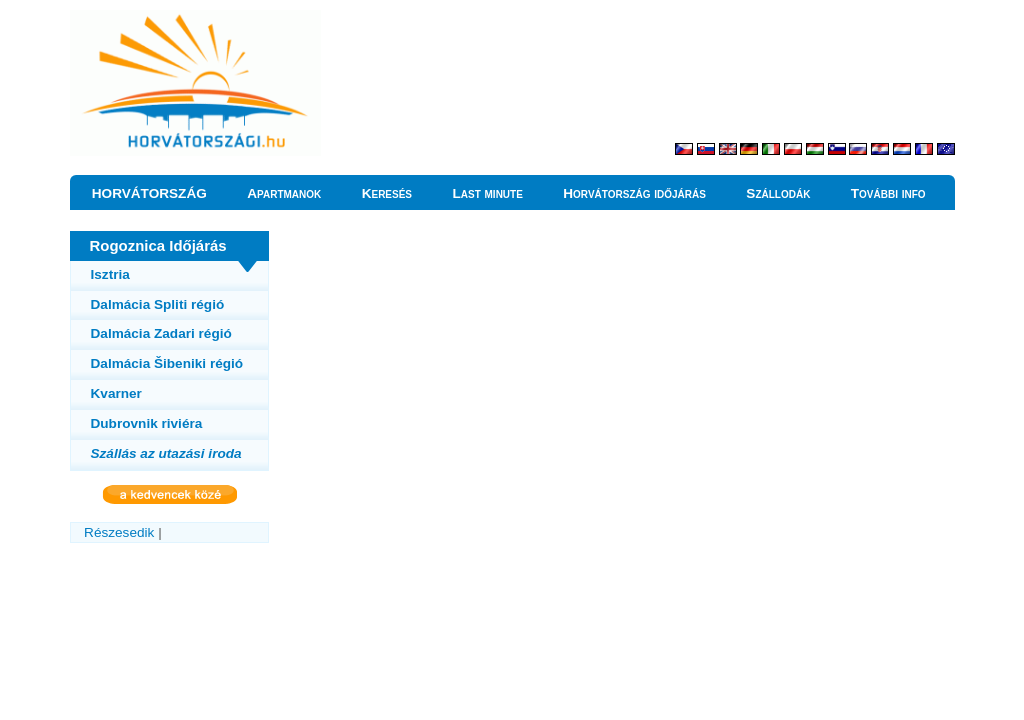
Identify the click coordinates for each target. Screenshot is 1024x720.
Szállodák (778, 193)
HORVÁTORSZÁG (149, 193)
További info (888, 193)
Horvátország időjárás (634, 193)
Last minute (487, 193)
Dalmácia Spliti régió (158, 304)
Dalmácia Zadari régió (161, 333)
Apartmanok (284, 193)
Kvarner (116, 393)
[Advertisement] (721, 80)
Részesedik (119, 532)
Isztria (110, 274)
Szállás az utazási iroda (166, 453)
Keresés (387, 193)
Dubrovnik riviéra (147, 423)
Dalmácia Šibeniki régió (167, 363)
